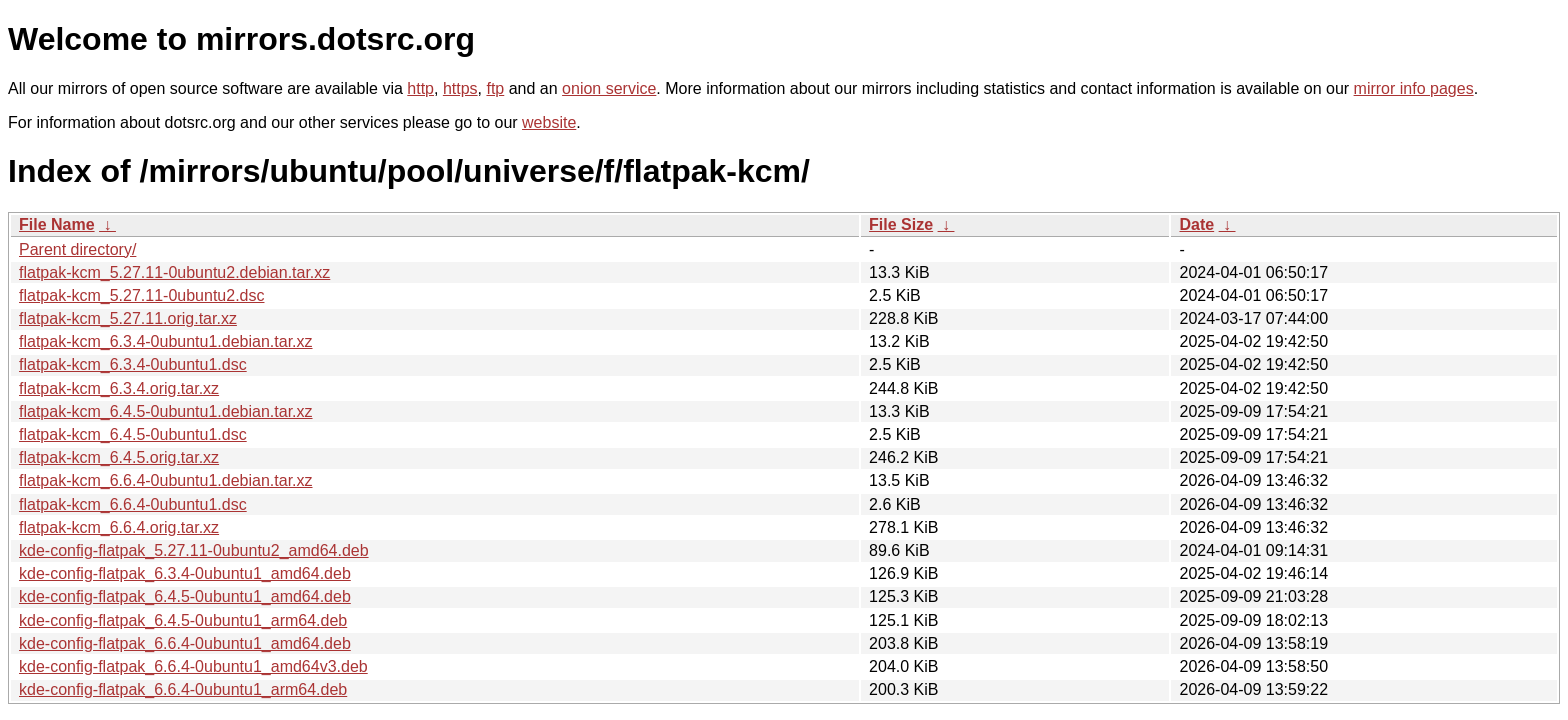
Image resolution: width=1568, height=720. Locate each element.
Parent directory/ (77, 249)
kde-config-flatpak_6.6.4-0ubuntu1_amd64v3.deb (193, 666)
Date (1196, 224)
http (420, 88)
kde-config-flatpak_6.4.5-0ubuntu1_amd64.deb (185, 596)
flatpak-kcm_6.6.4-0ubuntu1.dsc (133, 504)
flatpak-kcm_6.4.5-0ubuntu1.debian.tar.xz (166, 411)
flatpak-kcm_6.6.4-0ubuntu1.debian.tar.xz (166, 480)
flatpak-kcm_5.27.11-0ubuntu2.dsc (141, 295)
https (460, 88)
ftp (495, 88)
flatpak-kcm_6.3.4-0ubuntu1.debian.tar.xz (166, 341)
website (549, 122)
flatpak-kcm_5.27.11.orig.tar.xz (128, 318)
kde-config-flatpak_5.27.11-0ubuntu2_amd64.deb (194, 550)
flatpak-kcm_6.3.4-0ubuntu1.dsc (133, 364)
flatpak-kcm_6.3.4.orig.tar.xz (119, 388)
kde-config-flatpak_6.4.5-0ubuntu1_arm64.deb (183, 620)
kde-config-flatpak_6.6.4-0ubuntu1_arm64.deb (183, 689)
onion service (609, 88)
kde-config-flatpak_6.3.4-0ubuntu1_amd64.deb (185, 573)
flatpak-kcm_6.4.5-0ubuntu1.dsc (133, 434)
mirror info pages (1414, 88)
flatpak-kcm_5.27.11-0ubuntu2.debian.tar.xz (174, 272)
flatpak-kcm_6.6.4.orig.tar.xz (119, 527)
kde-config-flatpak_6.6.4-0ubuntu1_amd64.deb (185, 643)
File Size (901, 224)
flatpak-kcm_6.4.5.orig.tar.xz (119, 457)
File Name (57, 224)
